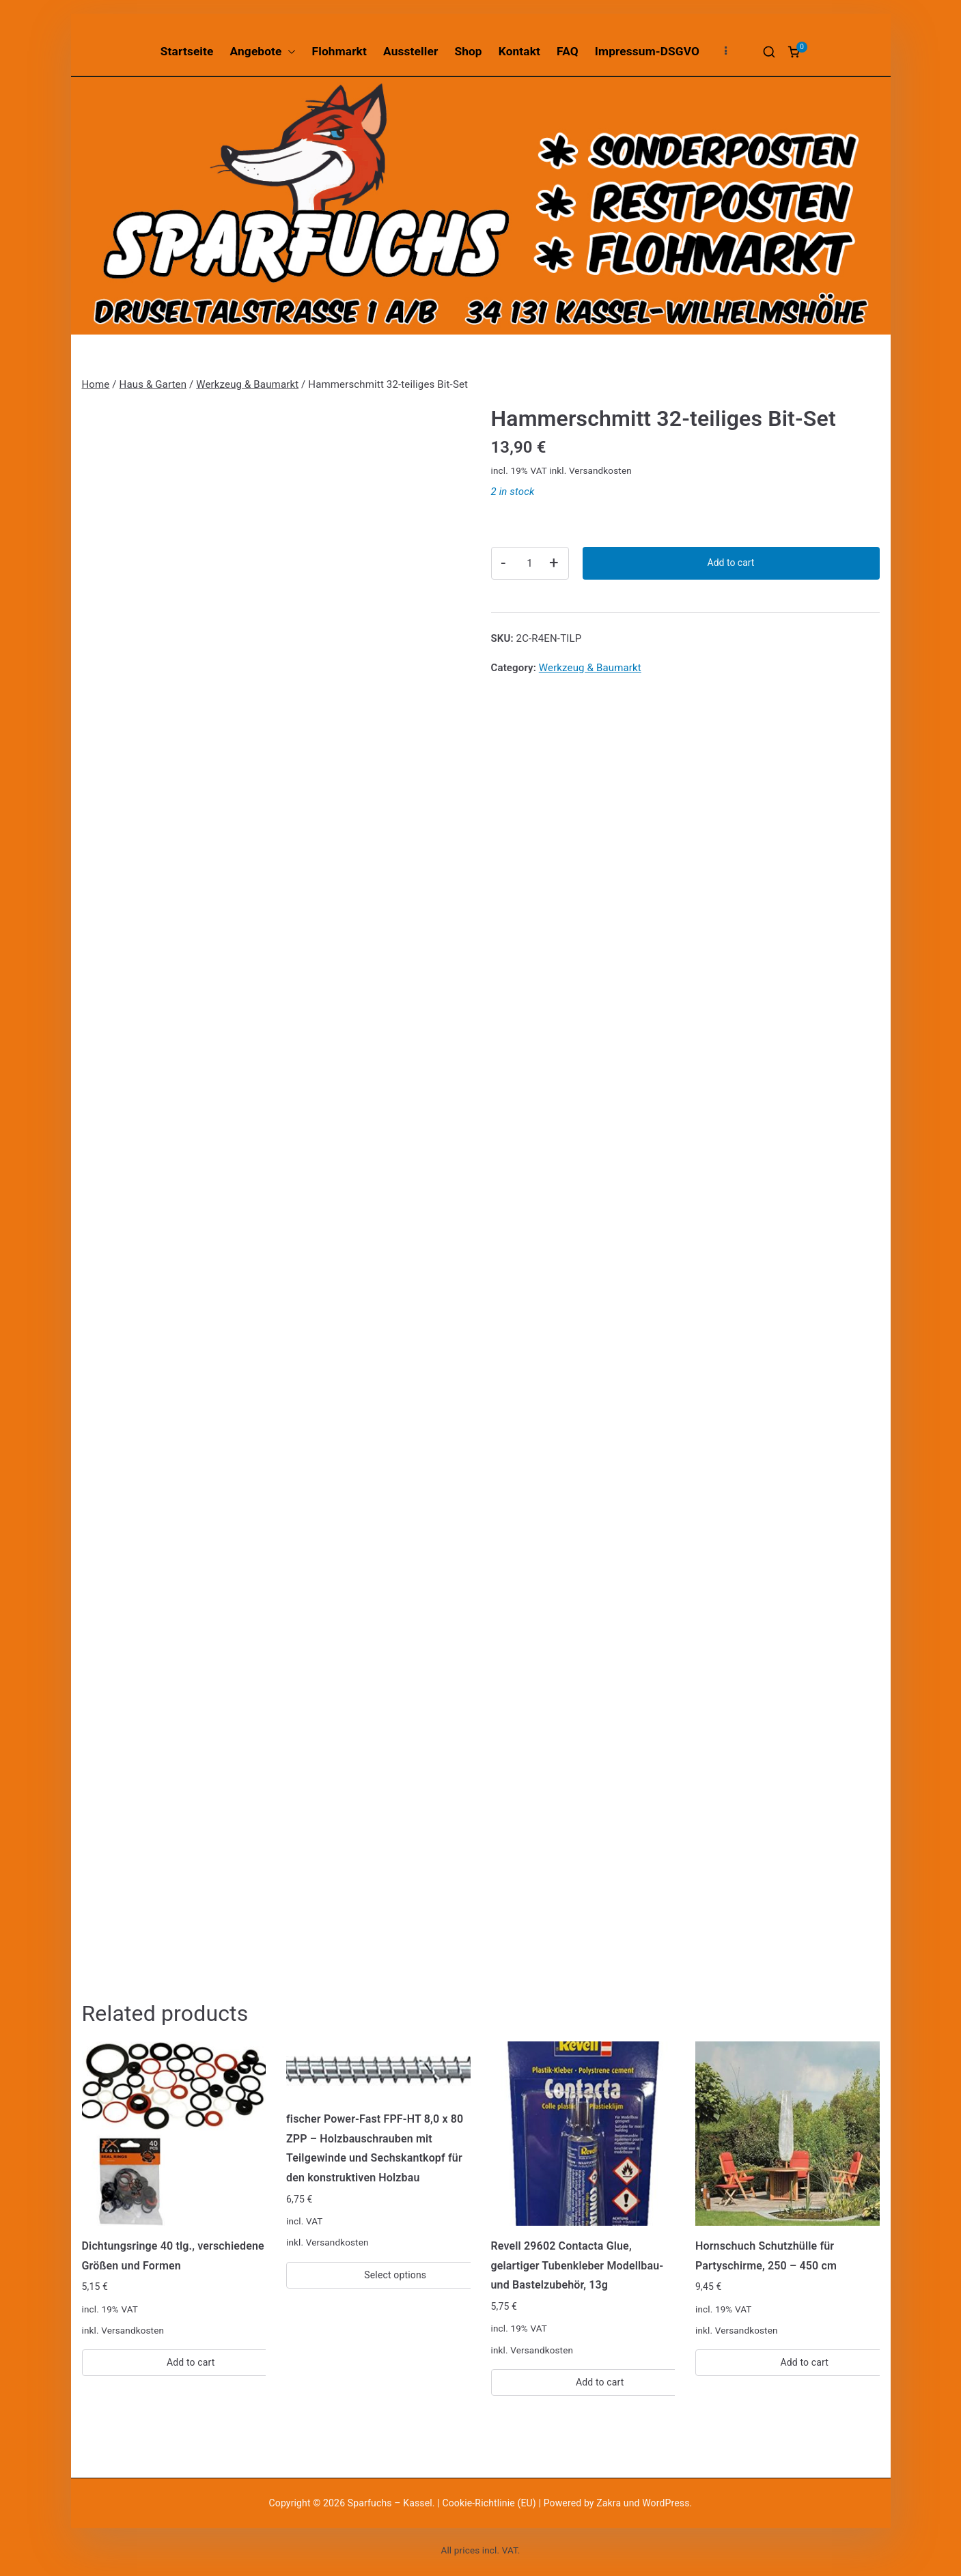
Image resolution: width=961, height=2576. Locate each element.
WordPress (665, 2502)
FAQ (568, 51)
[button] (289, 51)
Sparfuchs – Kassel (390, 2502)
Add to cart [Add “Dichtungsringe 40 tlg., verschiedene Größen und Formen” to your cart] (191, 2362)
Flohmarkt (339, 51)
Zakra (608, 2502)
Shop (468, 51)
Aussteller (410, 51)
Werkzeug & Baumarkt (247, 384)
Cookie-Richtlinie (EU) (490, 2502)
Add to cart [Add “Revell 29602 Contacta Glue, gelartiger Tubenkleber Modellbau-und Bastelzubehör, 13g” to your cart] (600, 2382)
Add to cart (731, 562)
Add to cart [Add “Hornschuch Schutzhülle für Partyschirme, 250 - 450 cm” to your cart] (804, 2362)
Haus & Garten (153, 384)
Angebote (263, 51)
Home (96, 384)
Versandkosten (600, 470)
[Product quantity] (530, 563)
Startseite (187, 51)
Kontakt (519, 51)
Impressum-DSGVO (647, 51)
